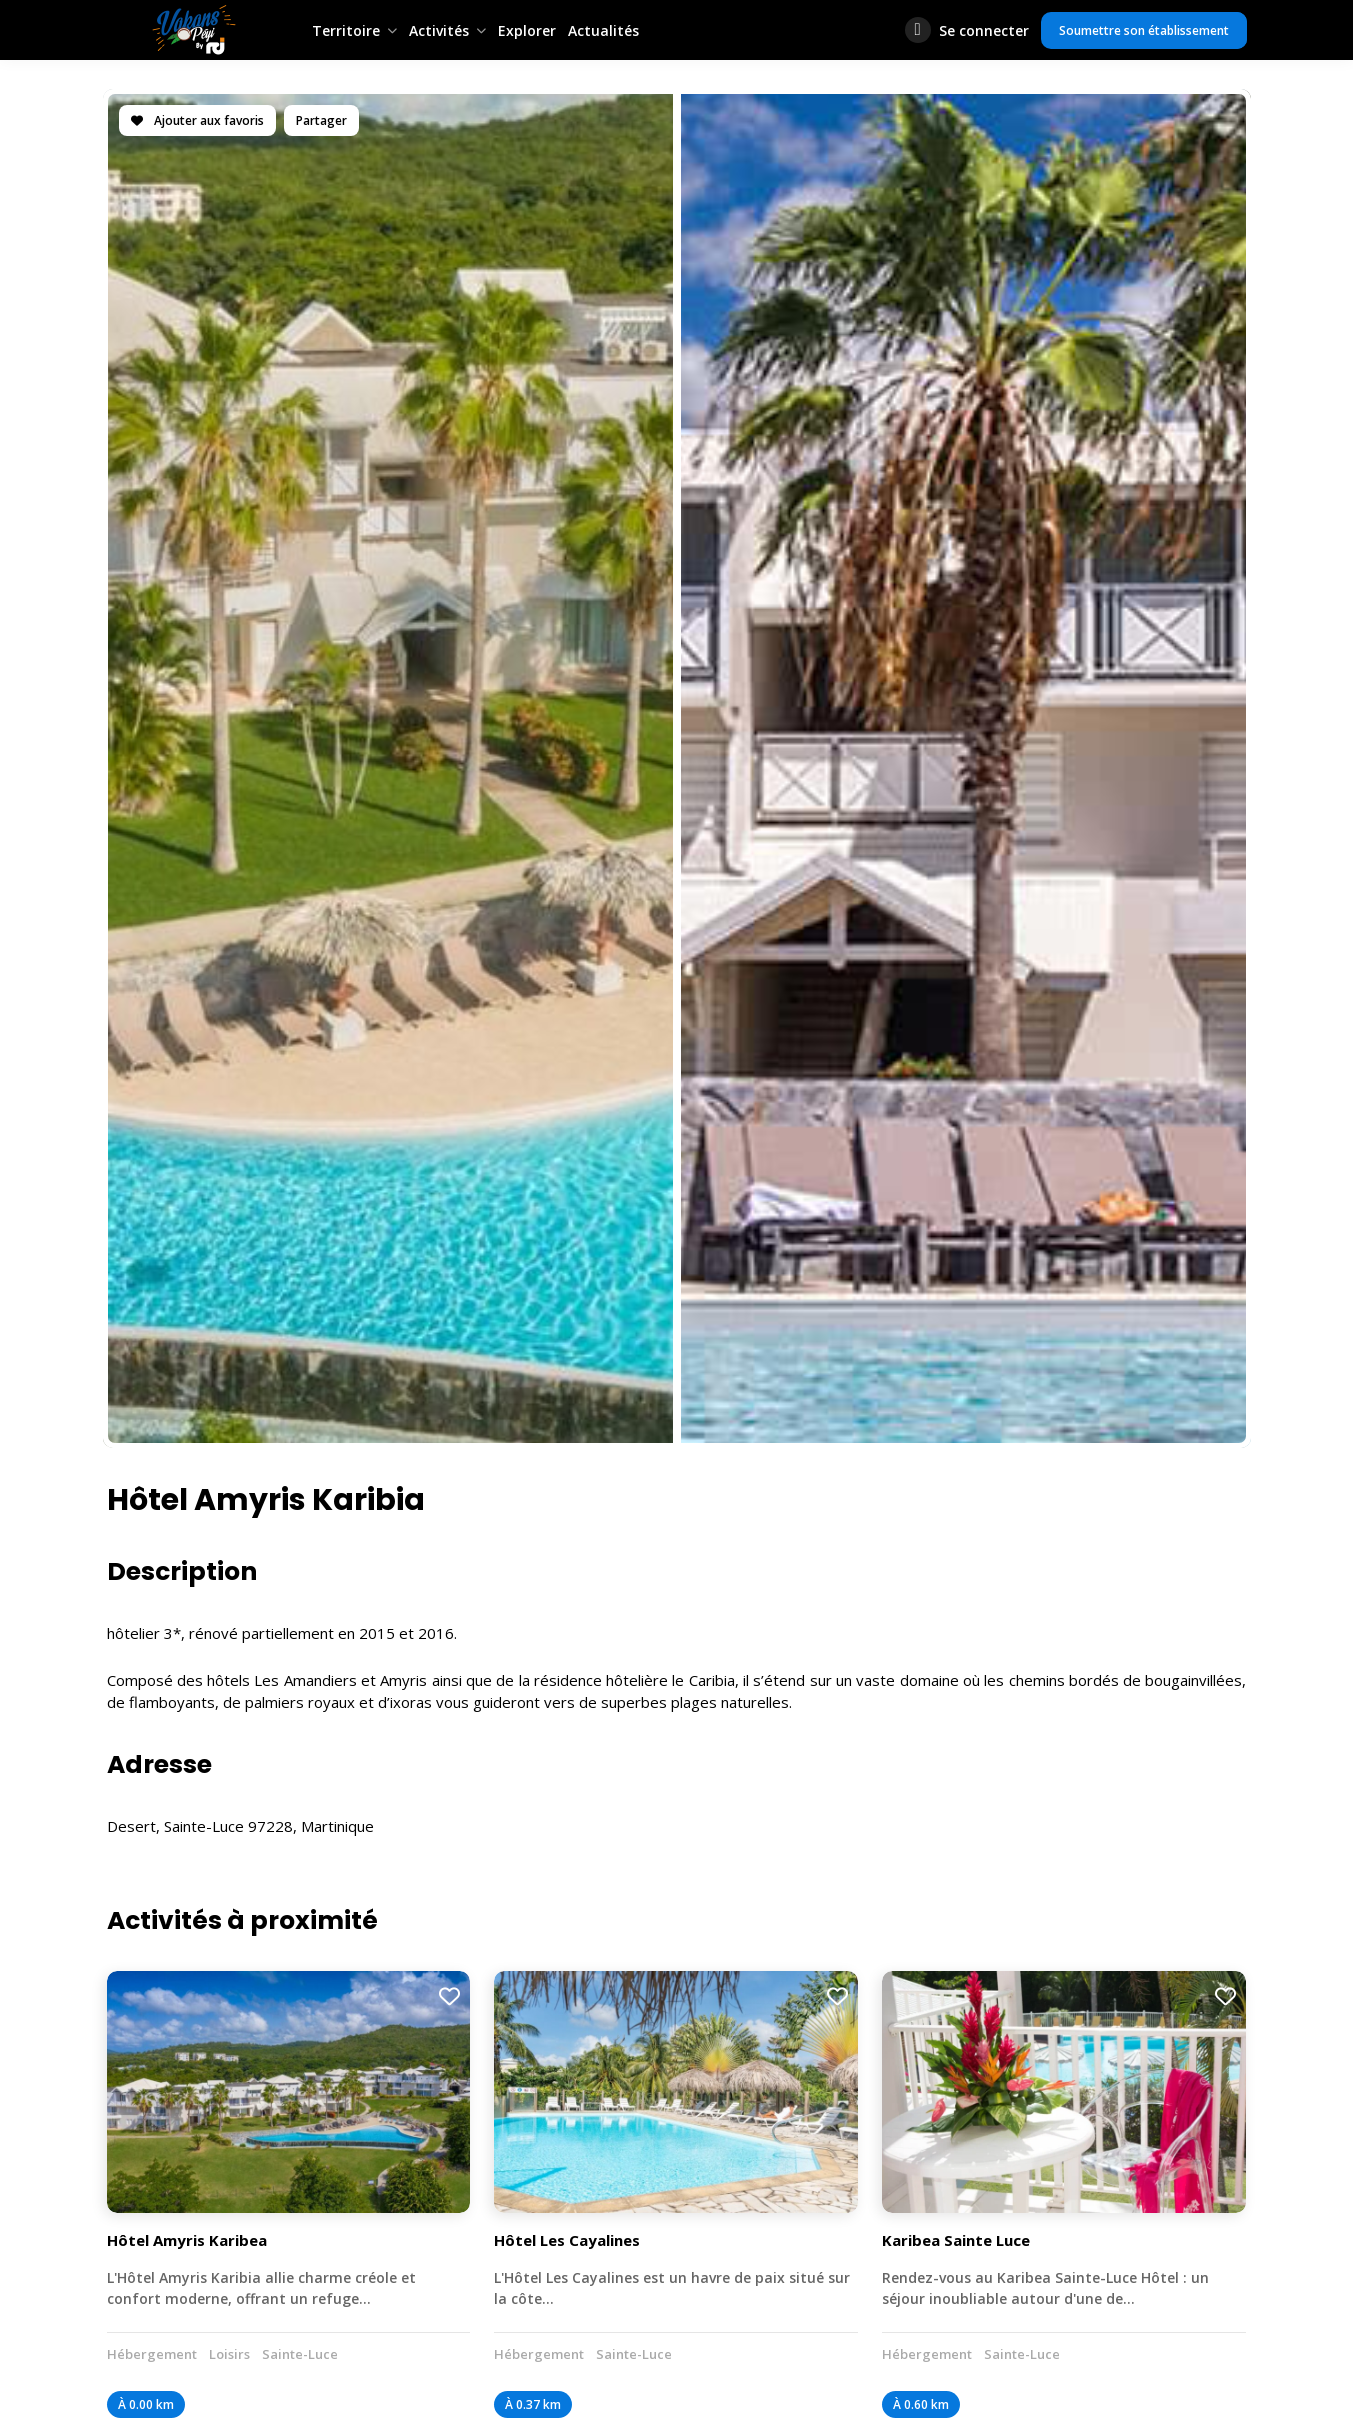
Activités (439, 30)
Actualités (603, 30)
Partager (321, 120)
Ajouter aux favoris (197, 120)
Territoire (346, 30)
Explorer (527, 30)
